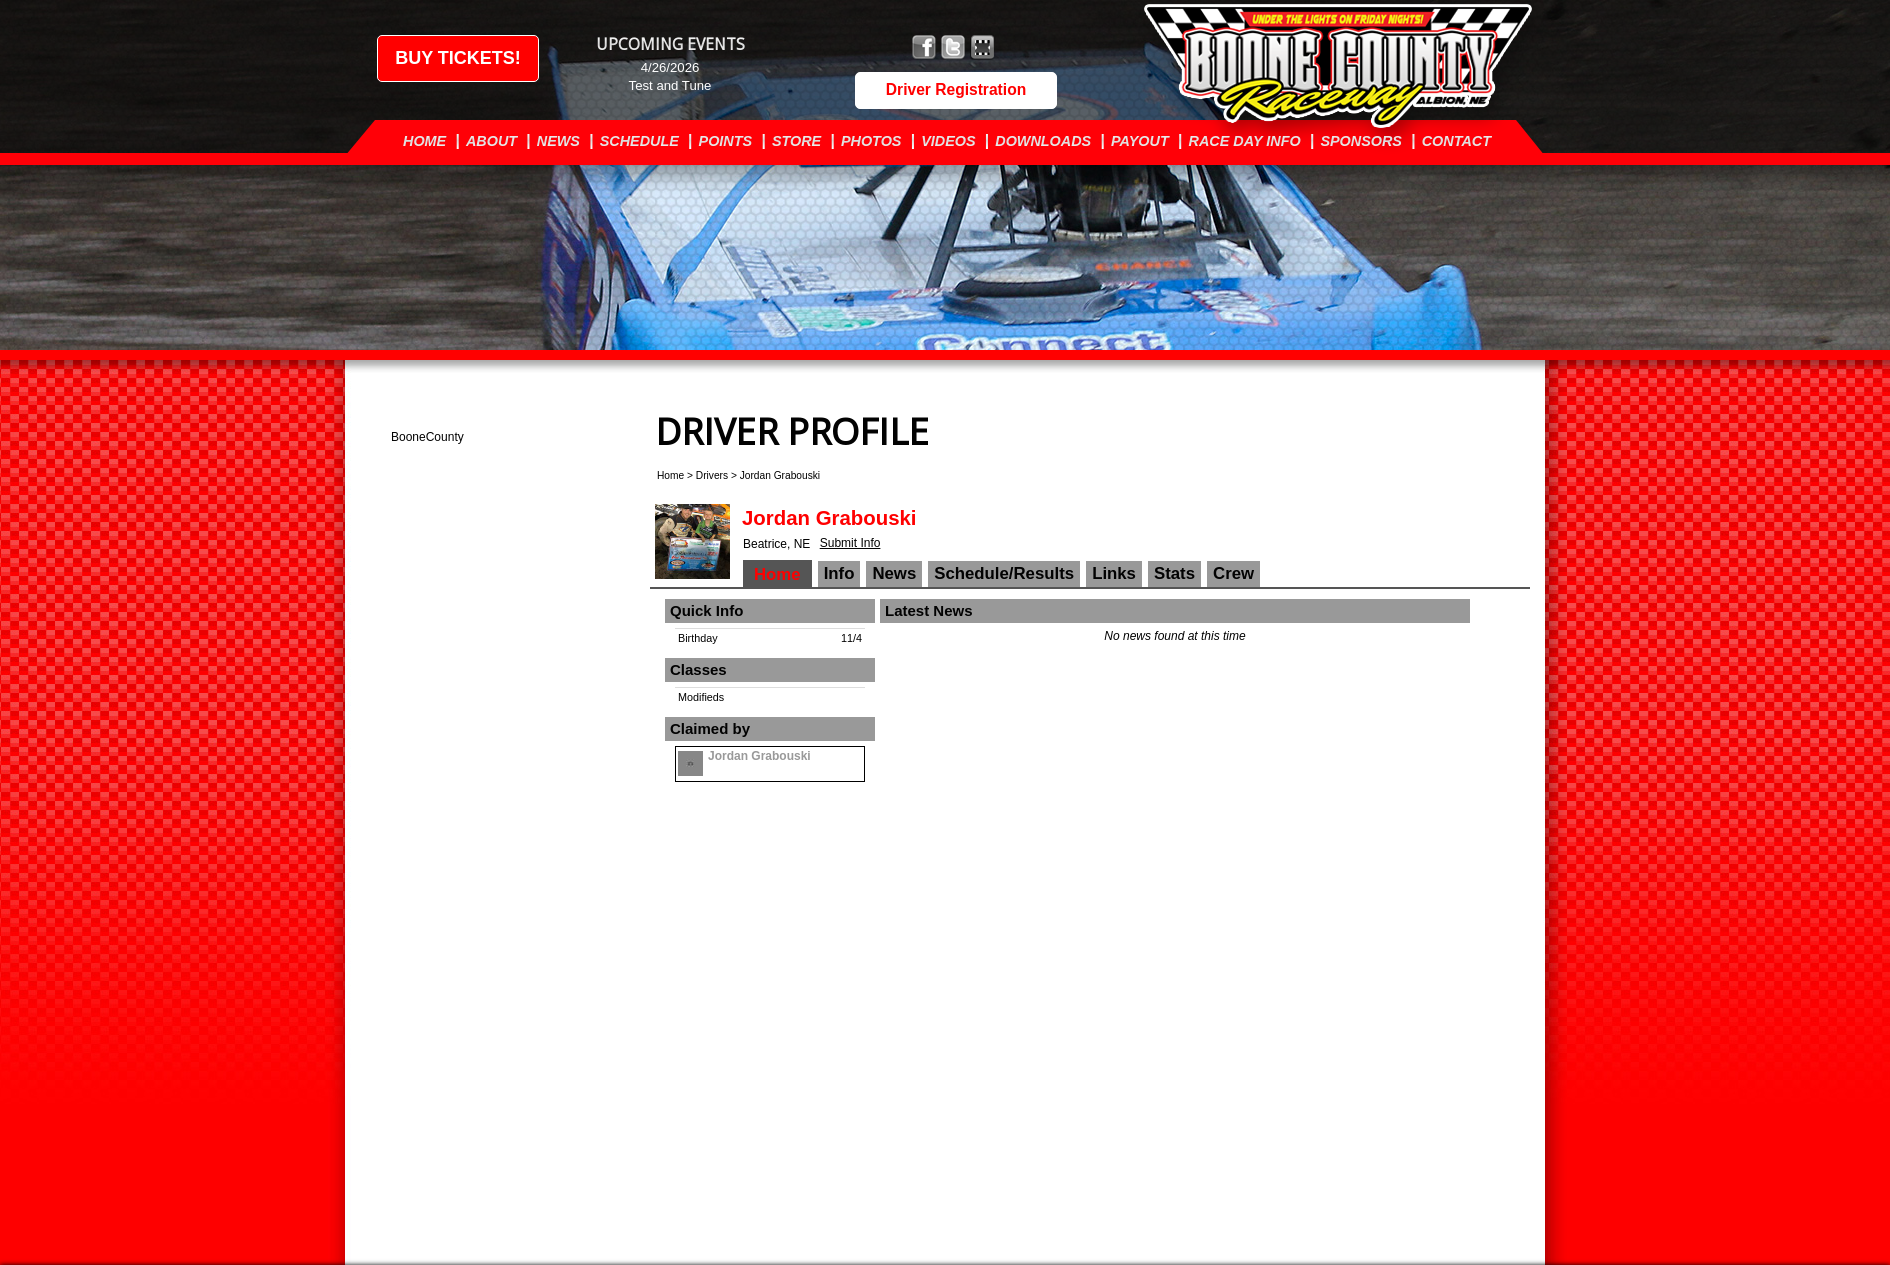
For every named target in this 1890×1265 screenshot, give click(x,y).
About (491, 141)
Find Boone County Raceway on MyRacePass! (982, 47)
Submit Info (850, 543)
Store (796, 141)
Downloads (1043, 141)
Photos (871, 141)
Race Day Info (1244, 141)
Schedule (639, 141)
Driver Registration (956, 89)
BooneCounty (427, 437)
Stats (1174, 573)
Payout (1140, 141)
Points (726, 141)
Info (839, 573)
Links (1114, 573)
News (558, 141)
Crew (1233, 573)
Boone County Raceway (1356, 67)
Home (424, 141)
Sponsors (1361, 141)
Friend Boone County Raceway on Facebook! (924, 47)
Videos (948, 141)
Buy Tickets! (458, 58)
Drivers (712, 475)
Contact (1456, 141)
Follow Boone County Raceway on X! (953, 47)
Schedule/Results (1004, 573)
